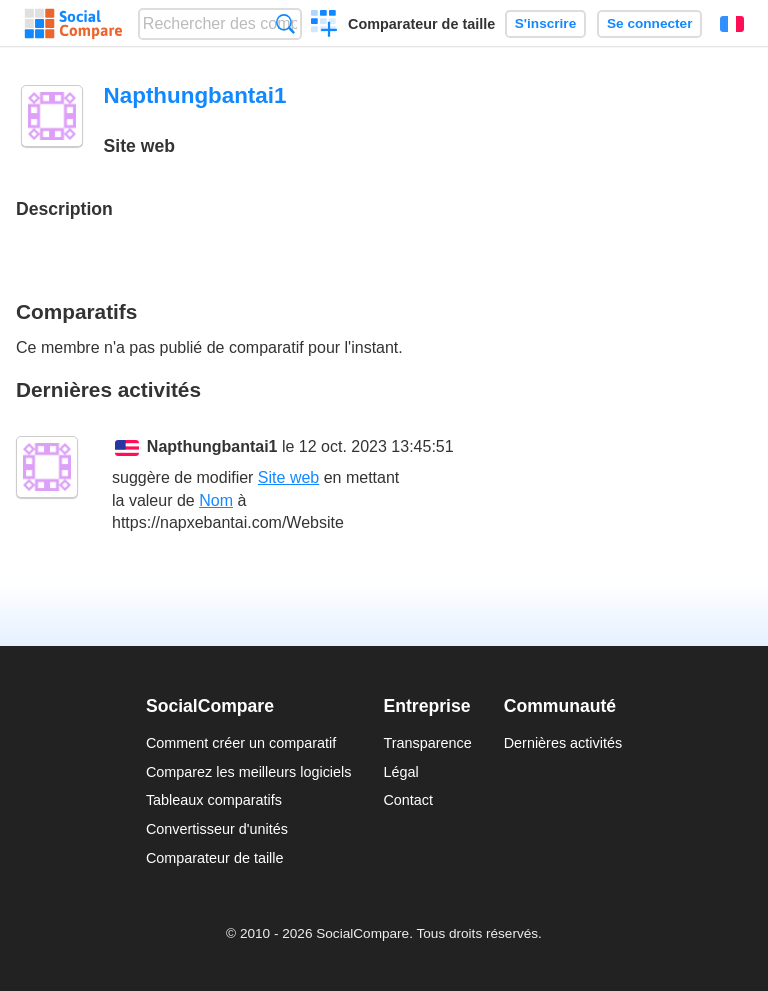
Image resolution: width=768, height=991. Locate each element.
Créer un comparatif (324, 26)
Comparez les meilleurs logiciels (249, 772)
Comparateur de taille (421, 24)
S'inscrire (545, 23)
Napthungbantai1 (212, 446)
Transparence (427, 743)
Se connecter (649, 23)
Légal (400, 772)
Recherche (285, 23)
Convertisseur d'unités (217, 829)
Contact (408, 800)
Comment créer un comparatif (241, 743)
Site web (288, 477)
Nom (216, 500)
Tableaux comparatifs (214, 800)
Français (732, 24)
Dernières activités (563, 743)
